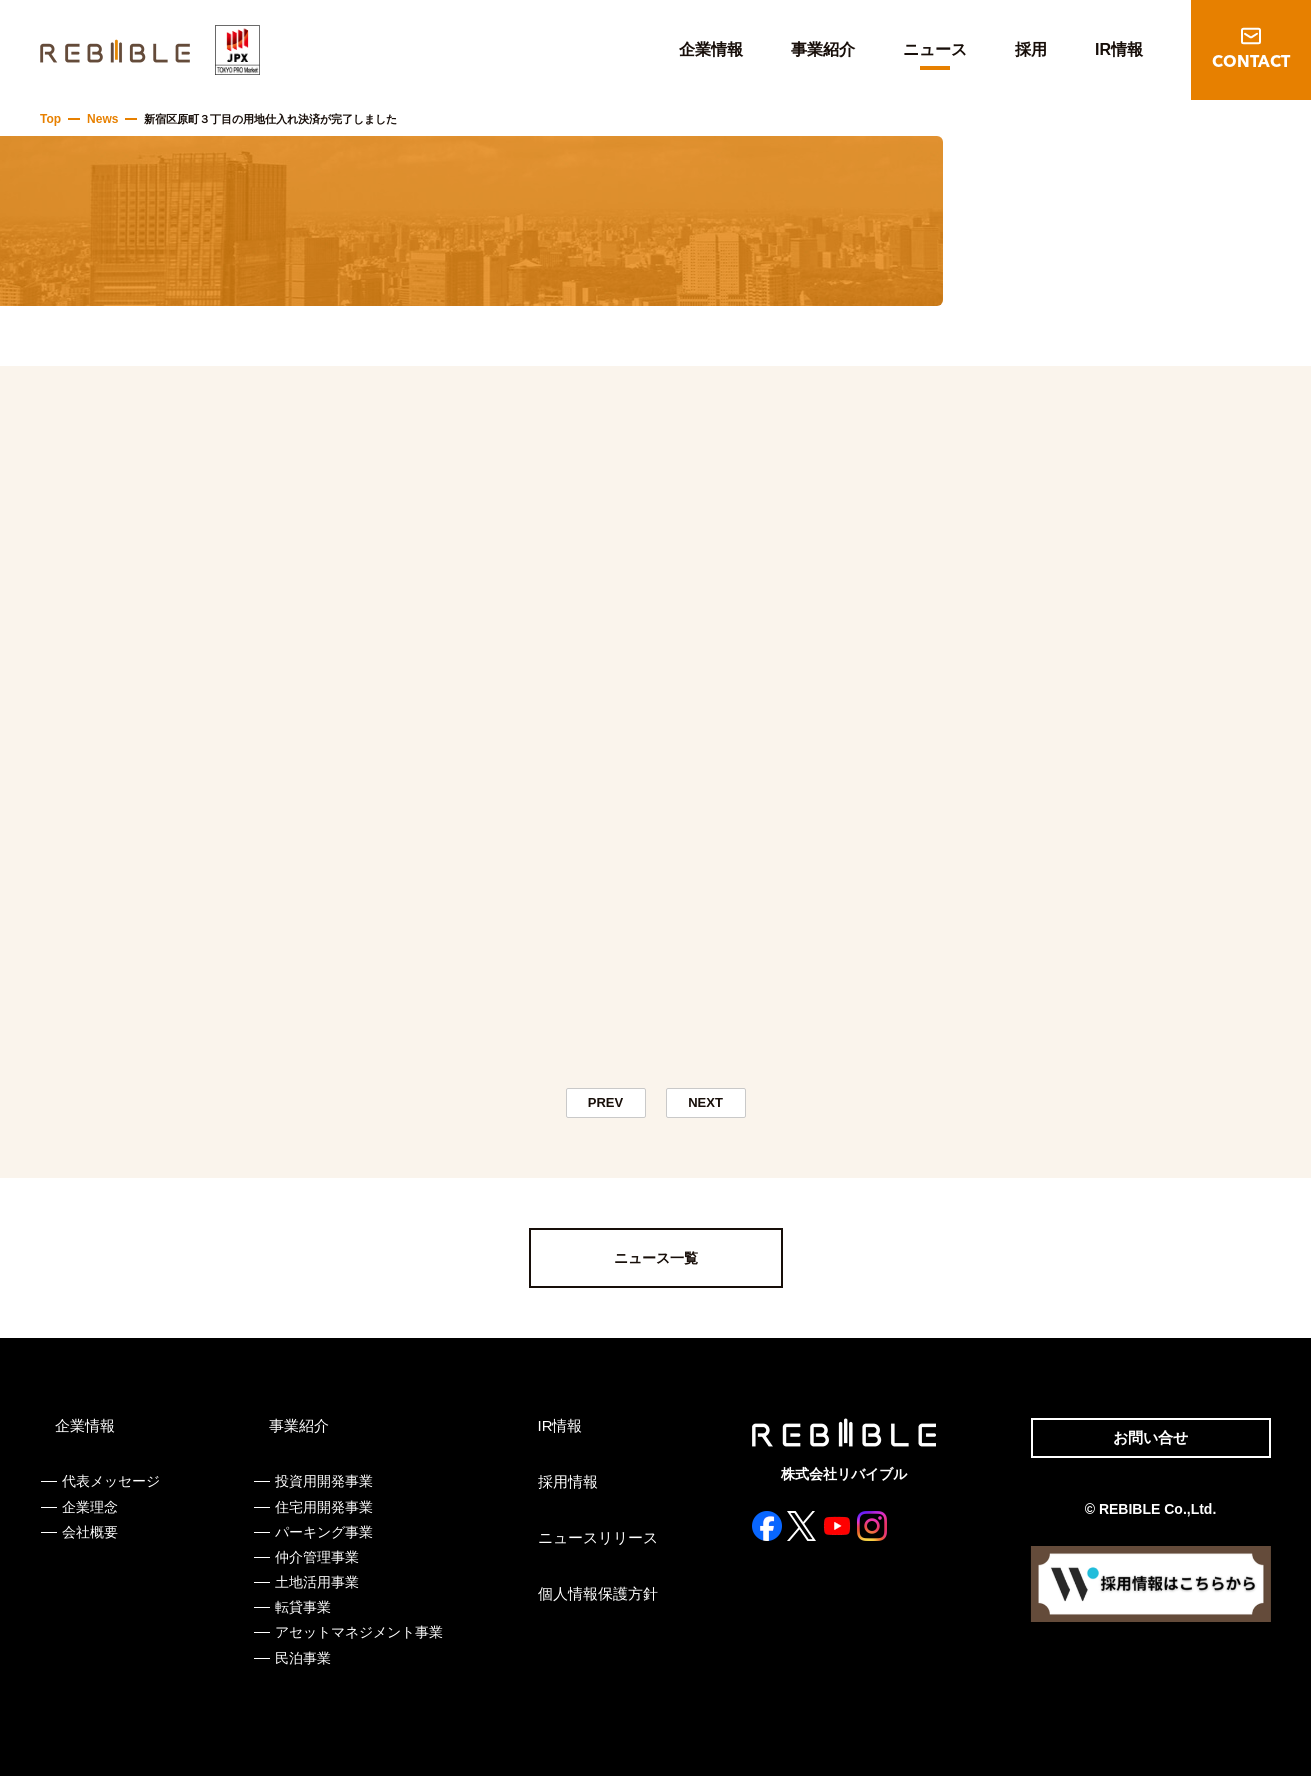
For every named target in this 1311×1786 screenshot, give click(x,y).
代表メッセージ (111, 1491)
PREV (606, 1107)
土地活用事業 (316, 1592)
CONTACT (1251, 63)
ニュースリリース (591, 1548)
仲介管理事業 (316, 1567)
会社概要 (90, 1542)
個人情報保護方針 (591, 1604)
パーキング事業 (323, 1542)
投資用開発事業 (323, 1491)
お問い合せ (1144, 1450)
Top (49, 119)
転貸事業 (302, 1617)
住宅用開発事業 (323, 1517)
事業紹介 (823, 49)
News (99, 119)
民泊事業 (302, 1668)
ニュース (935, 49)
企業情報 (711, 49)
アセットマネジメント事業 (358, 1642)
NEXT (705, 1107)
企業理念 (90, 1517)
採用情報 (563, 1492)
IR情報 (1119, 49)
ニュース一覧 (656, 1268)
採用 (1031, 49)
